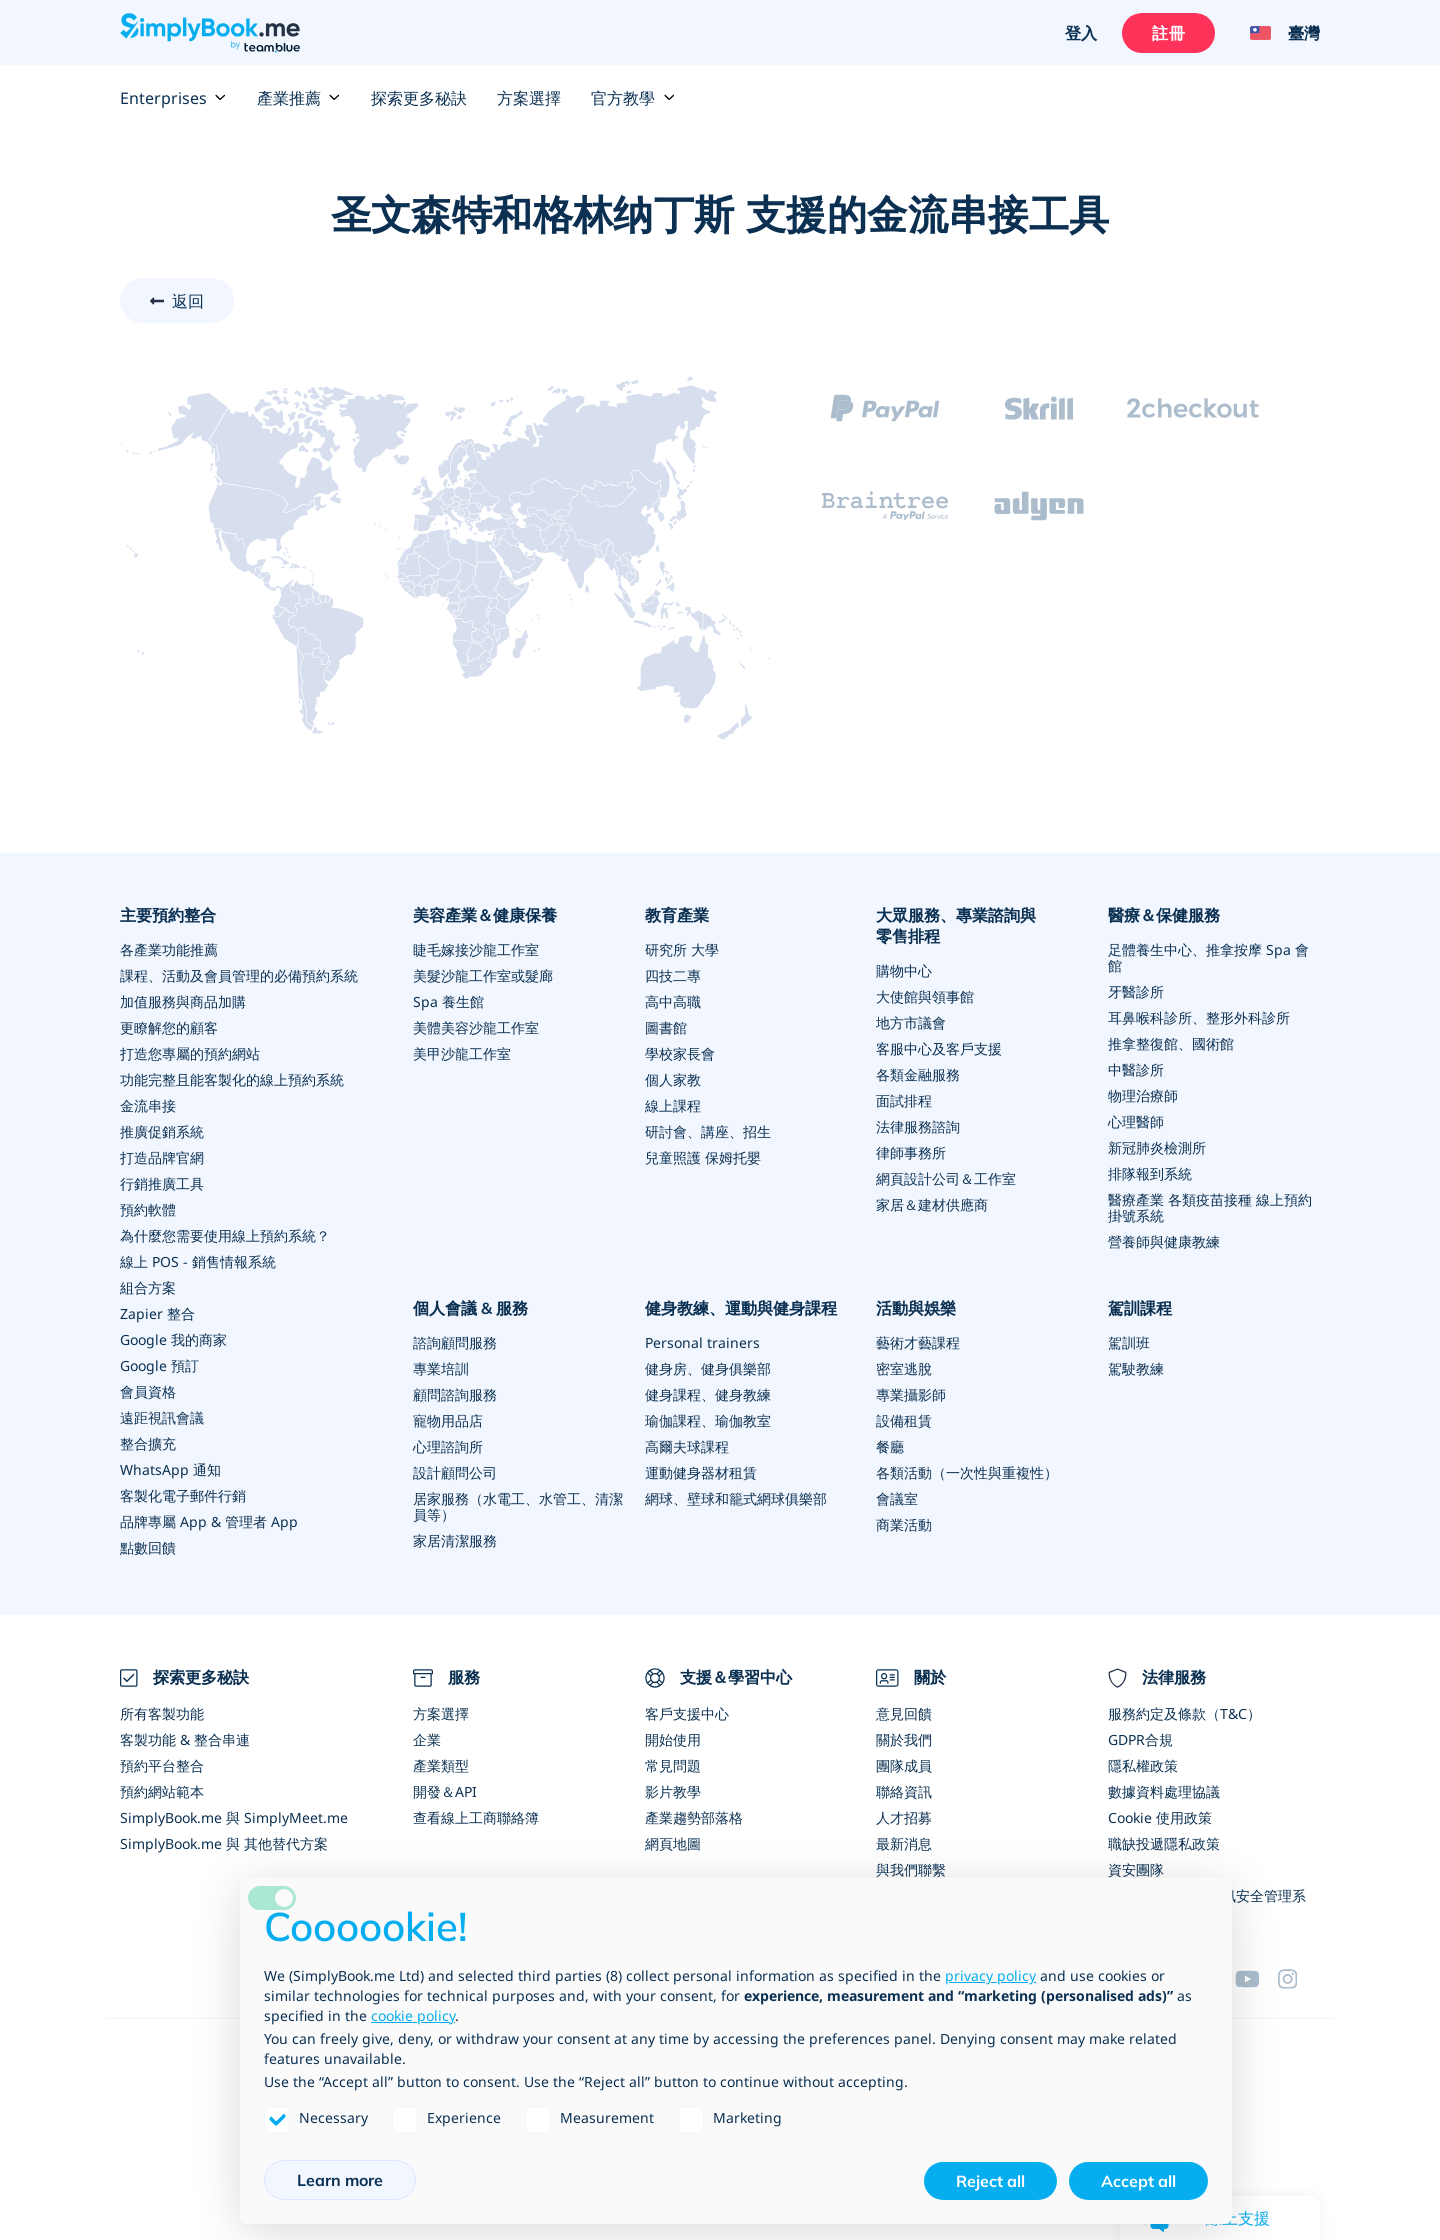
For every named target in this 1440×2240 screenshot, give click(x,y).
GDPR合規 (1140, 1739)
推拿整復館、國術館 (1171, 1043)
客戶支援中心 (687, 1713)
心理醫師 (1136, 1121)
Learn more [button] (340, 2180)
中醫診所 (1136, 1069)
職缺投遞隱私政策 (1164, 1843)
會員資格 (148, 1391)
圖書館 (666, 1027)
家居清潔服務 (455, 1540)
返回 (188, 301)
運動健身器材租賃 (701, 1472)
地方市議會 (911, 1022)
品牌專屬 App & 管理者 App (209, 1521)
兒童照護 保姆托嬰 (703, 1157)
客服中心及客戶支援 (939, 1048)
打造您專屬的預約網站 (190, 1053)
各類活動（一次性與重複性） (967, 1472)
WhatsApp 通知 (170, 1469)
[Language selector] (1277, 33)
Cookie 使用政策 (1160, 1817)
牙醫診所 (1136, 991)
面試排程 (904, 1100)
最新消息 (904, 1843)
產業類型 (441, 1765)
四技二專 (673, 975)
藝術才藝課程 (918, 1342)
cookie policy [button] (413, 2015)
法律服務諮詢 (918, 1126)
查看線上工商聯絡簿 (476, 1817)
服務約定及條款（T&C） (1184, 1713)
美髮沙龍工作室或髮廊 (483, 975)
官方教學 (633, 98)
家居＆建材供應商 (932, 1204)
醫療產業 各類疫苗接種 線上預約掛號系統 (1210, 1207)
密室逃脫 (904, 1368)
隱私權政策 (1143, 1765)
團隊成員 (904, 1765)
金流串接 (148, 1105)
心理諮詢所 (448, 1446)
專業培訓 (441, 1368)
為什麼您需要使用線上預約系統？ (225, 1235)
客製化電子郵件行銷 (183, 1495)
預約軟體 (148, 1209)
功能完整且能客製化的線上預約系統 (232, 1079)
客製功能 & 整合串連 (185, 1739)
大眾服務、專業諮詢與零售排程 (956, 925)
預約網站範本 (162, 1791)
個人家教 (673, 1079)
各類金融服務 (918, 1074)
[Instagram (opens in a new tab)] (1299, 1979)
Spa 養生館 (448, 1001)
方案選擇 (529, 98)
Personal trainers (702, 1342)
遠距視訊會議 (162, 1417)
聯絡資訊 (904, 1791)
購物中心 (904, 970)
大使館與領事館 (925, 996)
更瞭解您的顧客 (169, 1027)
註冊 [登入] (1168, 33)
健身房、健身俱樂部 (708, 1368)
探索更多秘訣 (419, 98)
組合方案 (148, 1287)
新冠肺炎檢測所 (1157, 1147)
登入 (1081, 33)
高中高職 (673, 1001)
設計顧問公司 (455, 1472)
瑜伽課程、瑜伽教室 (708, 1420)
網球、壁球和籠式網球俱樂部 (736, 1498)
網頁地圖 (673, 1843)
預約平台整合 (162, 1765)
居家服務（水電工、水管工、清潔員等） (518, 1506)
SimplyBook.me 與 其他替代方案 (224, 1843)
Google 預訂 (159, 1365)
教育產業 (677, 915)
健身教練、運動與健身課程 (741, 1308)
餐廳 (890, 1446)
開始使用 (673, 1739)
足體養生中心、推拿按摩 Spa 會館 (1208, 957)
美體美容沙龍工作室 (476, 1027)
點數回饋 (148, 1547)
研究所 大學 (682, 949)
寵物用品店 (448, 1420)
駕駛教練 (1136, 1368)
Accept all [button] (1138, 2181)
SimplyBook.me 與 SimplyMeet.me (234, 1817)
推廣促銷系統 (162, 1131)
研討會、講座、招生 (708, 1131)
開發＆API (445, 1791)
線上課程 (673, 1105)
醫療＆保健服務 (1164, 915)
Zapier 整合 (157, 1313)
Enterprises (173, 98)
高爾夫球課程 (687, 1446)
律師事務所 (911, 1152)
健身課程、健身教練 (708, 1394)
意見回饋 (904, 1713)
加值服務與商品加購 (183, 1001)
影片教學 (673, 1791)
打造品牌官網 (162, 1157)
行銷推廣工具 (162, 1183)
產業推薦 (299, 98)
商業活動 (904, 1524)
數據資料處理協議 (1164, 1791)
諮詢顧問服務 (455, 1342)
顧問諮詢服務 (455, 1394)
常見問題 (673, 1765)
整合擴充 (148, 1443)
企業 (427, 1739)
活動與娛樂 (916, 1308)
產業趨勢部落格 (694, 1817)
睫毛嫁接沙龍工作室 (476, 949)
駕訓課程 (1140, 1308)
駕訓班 (1129, 1342)
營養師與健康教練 (1164, 1241)
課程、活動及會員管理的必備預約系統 (239, 975)
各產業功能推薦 (169, 949)
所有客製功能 (162, 1713)
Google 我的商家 (173, 1339)
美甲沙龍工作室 (462, 1053)
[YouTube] (1256, 1979)
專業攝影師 (911, 1394)
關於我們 (904, 1739)
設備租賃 (904, 1420)
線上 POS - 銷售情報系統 (198, 1261)
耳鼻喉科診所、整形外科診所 (1199, 1017)
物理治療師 (1143, 1095)
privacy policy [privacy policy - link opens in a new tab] (990, 1975)
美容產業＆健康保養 (485, 915)
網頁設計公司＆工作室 (946, 1178)
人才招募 (904, 1817)
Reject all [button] (990, 2181)
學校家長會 (680, 1053)
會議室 (897, 1498)
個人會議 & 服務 (470, 1308)
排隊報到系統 (1150, 1173)
